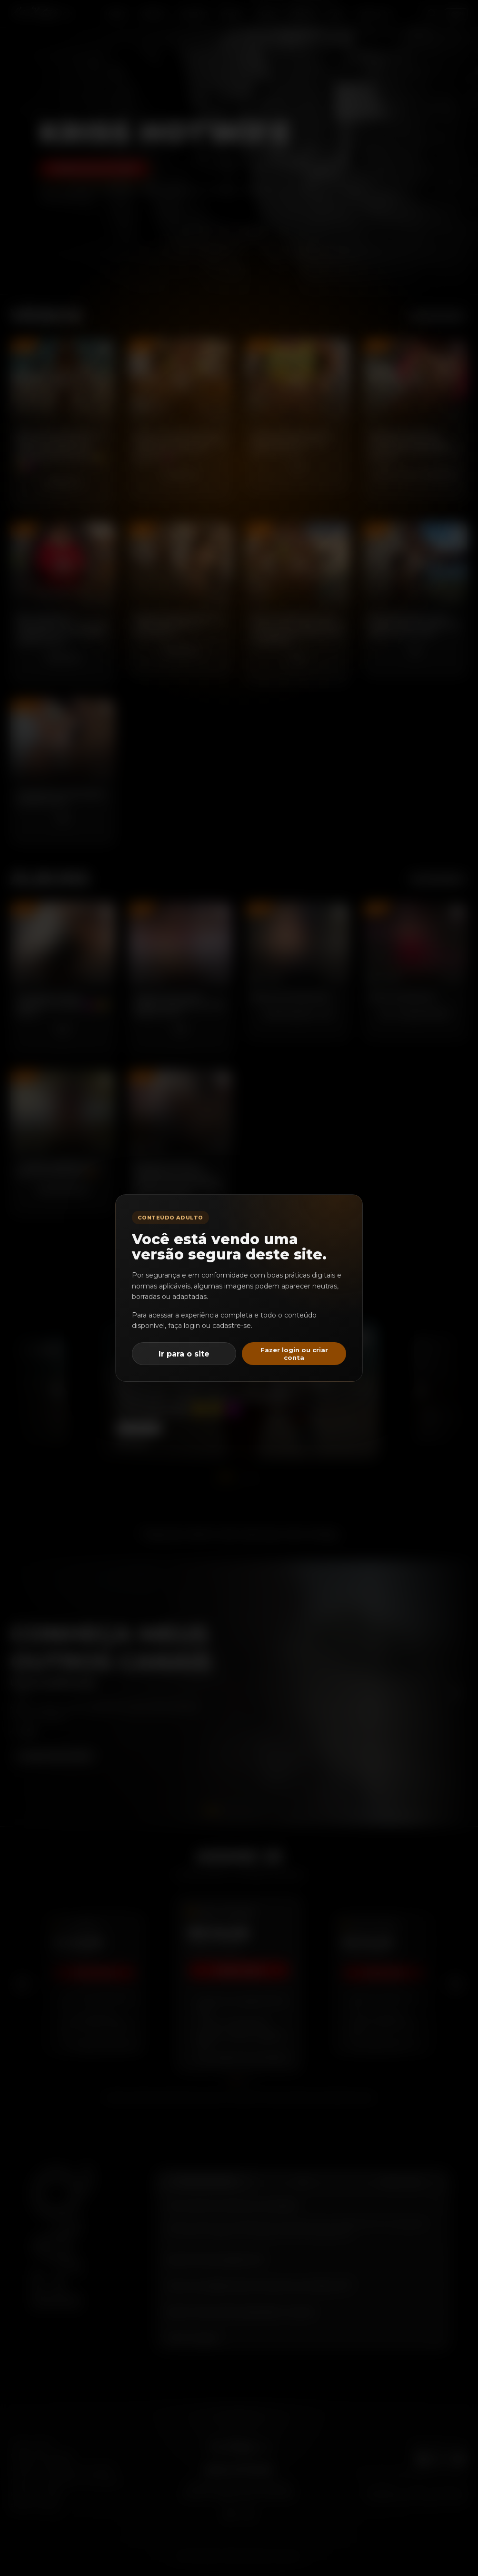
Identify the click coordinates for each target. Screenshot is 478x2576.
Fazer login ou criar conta (294, 1353)
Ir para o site (184, 1353)
